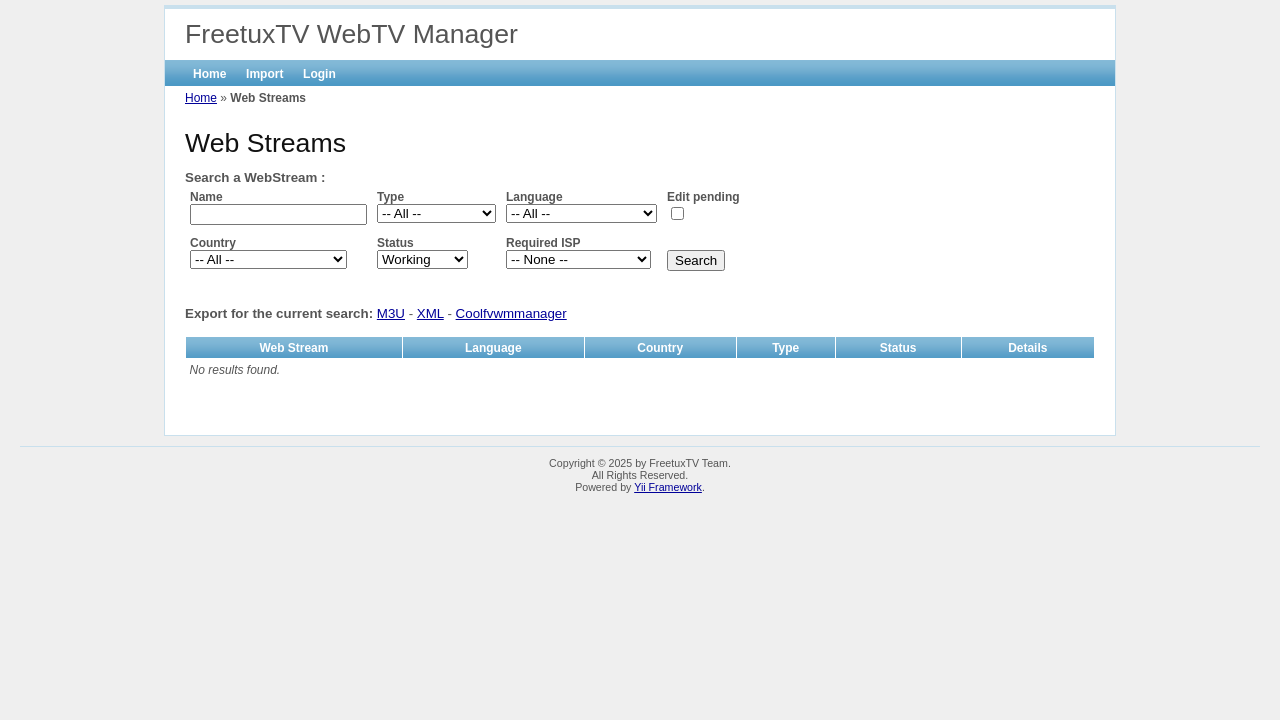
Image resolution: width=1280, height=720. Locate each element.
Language (534, 197)
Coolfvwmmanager (511, 313)
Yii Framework (668, 487)
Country (213, 243)
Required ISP (543, 243)
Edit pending (703, 197)
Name (206, 197)
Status (395, 243)
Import (264, 74)
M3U (391, 313)
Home (209, 74)
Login (319, 74)
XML (430, 313)
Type (390, 197)
